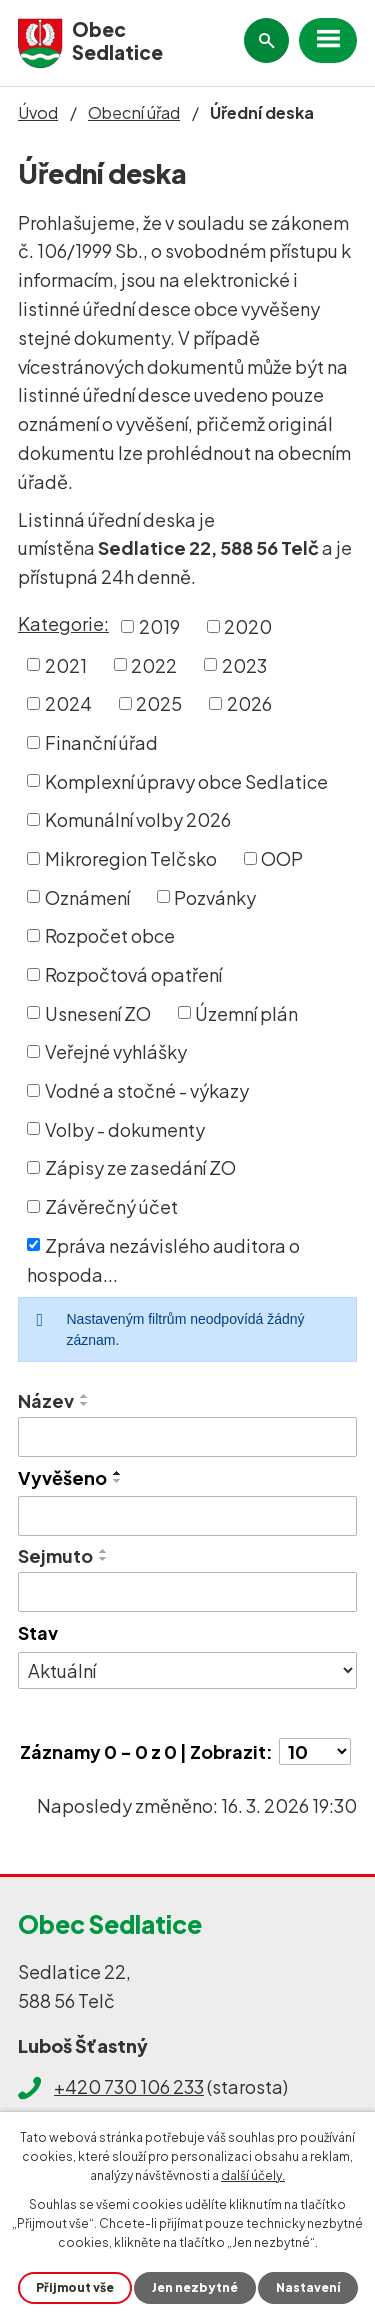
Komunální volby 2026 (138, 819)
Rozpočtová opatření (133, 974)
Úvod (38, 112)
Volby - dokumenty (125, 1128)
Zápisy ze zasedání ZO (140, 1167)
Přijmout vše (75, 2287)
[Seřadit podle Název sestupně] (85, 1404)
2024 (68, 703)
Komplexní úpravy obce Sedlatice (186, 780)
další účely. (253, 2175)
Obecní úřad (134, 112)
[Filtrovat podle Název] (187, 1437)
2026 (249, 703)
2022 (154, 664)
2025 (159, 703)
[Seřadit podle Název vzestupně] (85, 1396)
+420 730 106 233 (129, 2086)
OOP (282, 858)
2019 (159, 626)
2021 (66, 664)
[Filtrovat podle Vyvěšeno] (187, 1516)
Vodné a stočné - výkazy (147, 1090)
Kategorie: (63, 623)
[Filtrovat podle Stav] (187, 1671)
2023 (244, 664)
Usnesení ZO (98, 1012)
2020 (248, 626)
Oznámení (87, 896)
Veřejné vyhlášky (116, 1051)
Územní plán (246, 1012)
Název (46, 1400)
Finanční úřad (101, 742)
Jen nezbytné (195, 2287)
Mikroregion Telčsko (131, 858)
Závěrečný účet (111, 1206)
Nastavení (308, 2287)
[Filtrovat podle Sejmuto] (187, 1592)
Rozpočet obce (110, 935)
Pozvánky (215, 896)
